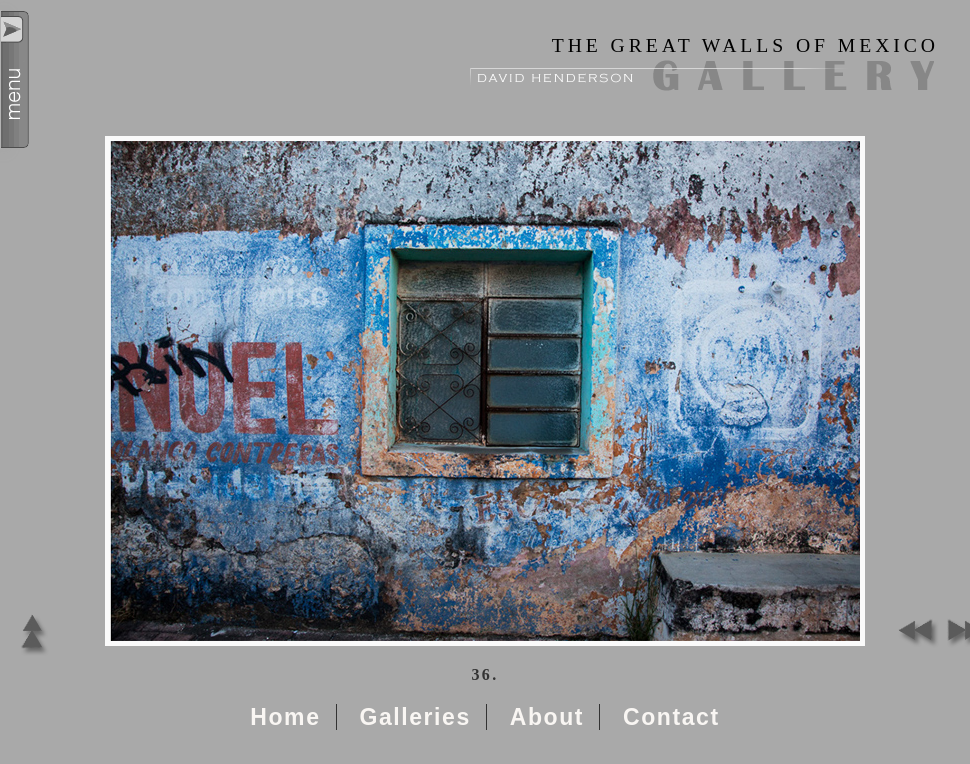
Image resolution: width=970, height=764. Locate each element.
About (547, 717)
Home (285, 717)
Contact (671, 717)
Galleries (414, 717)
